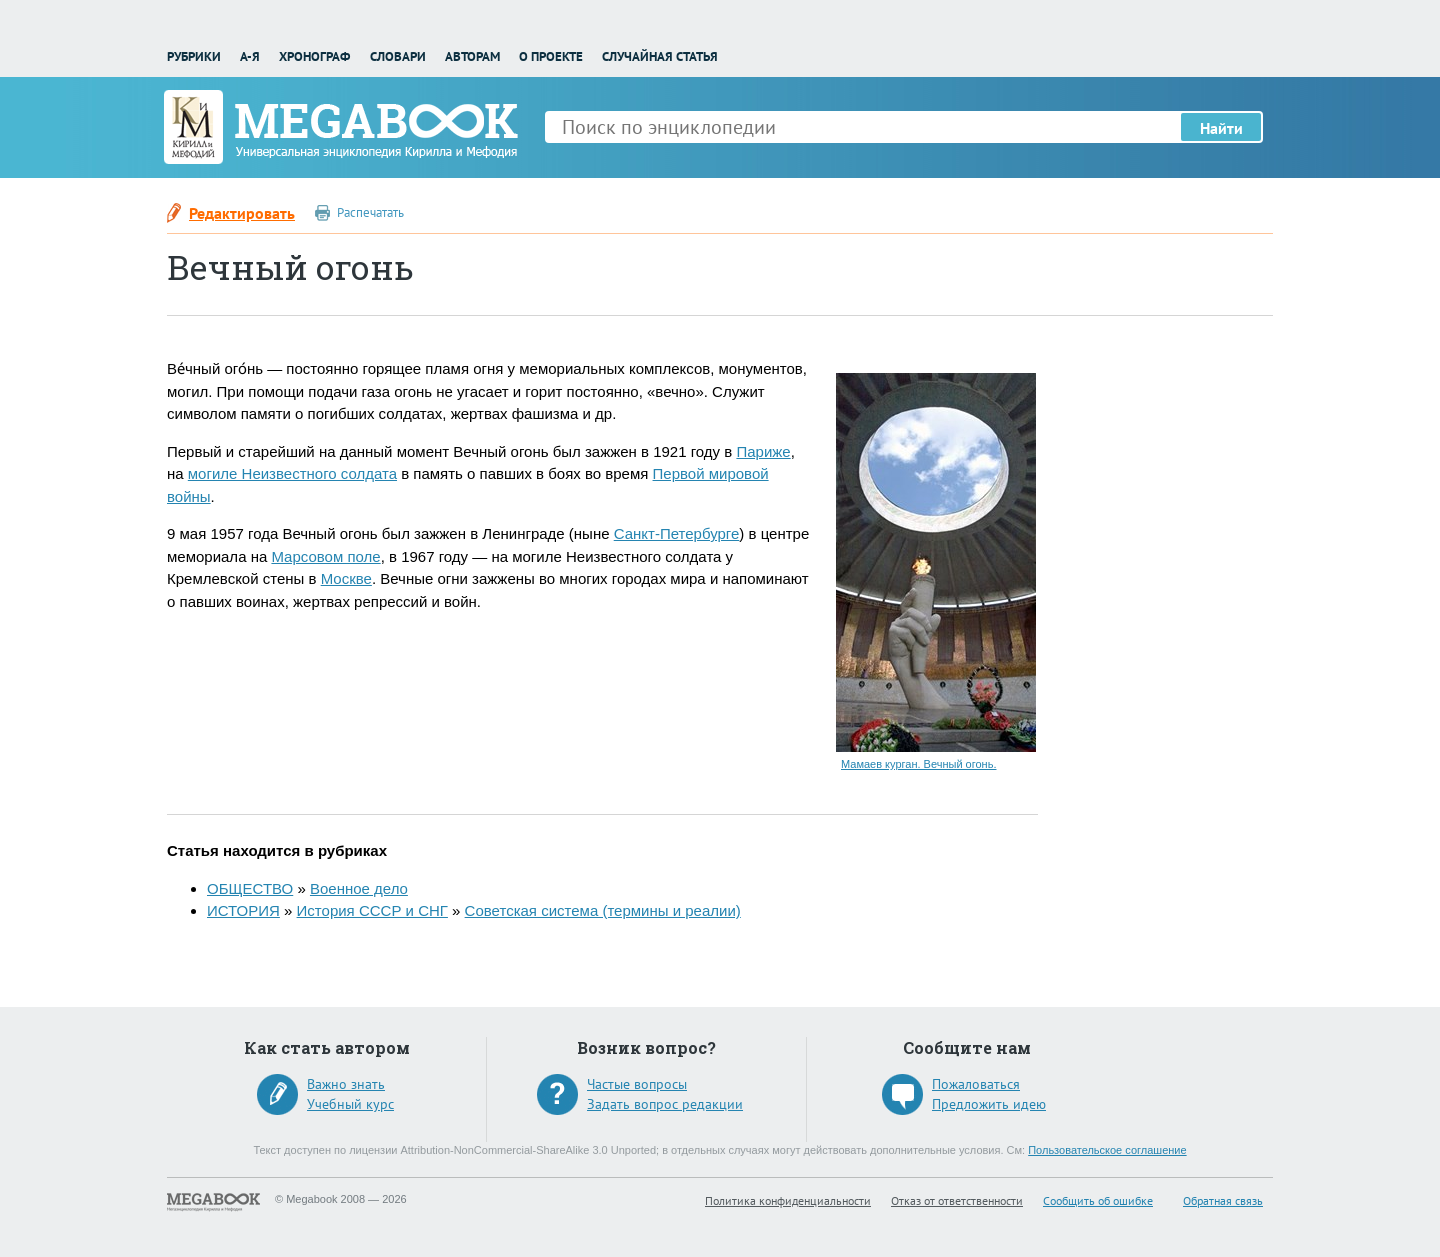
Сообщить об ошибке (1098, 1200)
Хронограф (314, 56)
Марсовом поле (325, 556)
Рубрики (194, 56)
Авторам (472, 56)
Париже (763, 451)
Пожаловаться (976, 1084)
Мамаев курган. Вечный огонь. (918, 764)
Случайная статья (660, 56)
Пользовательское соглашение (1107, 1150)
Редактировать (242, 213)
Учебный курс (350, 1104)
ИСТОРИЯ (243, 910)
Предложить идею (989, 1104)
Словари (398, 56)
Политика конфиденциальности (788, 1200)
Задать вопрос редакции (665, 1104)
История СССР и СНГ (372, 910)
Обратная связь (1223, 1200)
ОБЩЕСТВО (250, 888)
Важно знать (346, 1084)
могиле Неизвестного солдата (292, 473)
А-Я (250, 56)
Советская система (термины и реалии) (603, 910)
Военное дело (359, 888)
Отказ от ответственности (957, 1200)
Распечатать (370, 212)
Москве (346, 578)
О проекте (551, 56)
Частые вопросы (637, 1084)
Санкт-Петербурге (677, 533)
